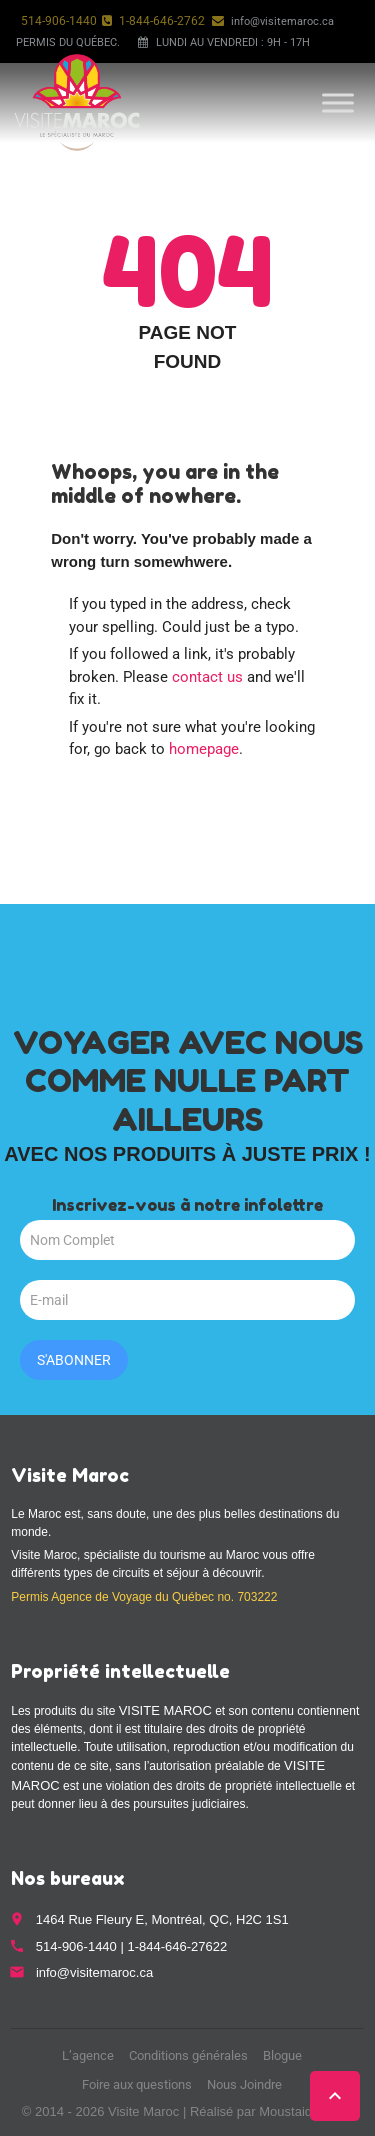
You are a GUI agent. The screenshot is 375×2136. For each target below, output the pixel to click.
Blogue (282, 2055)
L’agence (88, 2055)
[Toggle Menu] (338, 102)
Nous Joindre (244, 2084)
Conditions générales (188, 2055)
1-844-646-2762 (162, 21)
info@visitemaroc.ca (282, 21)
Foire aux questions (137, 2084)
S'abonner (74, 1360)
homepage (204, 749)
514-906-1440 (59, 21)
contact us (207, 677)
